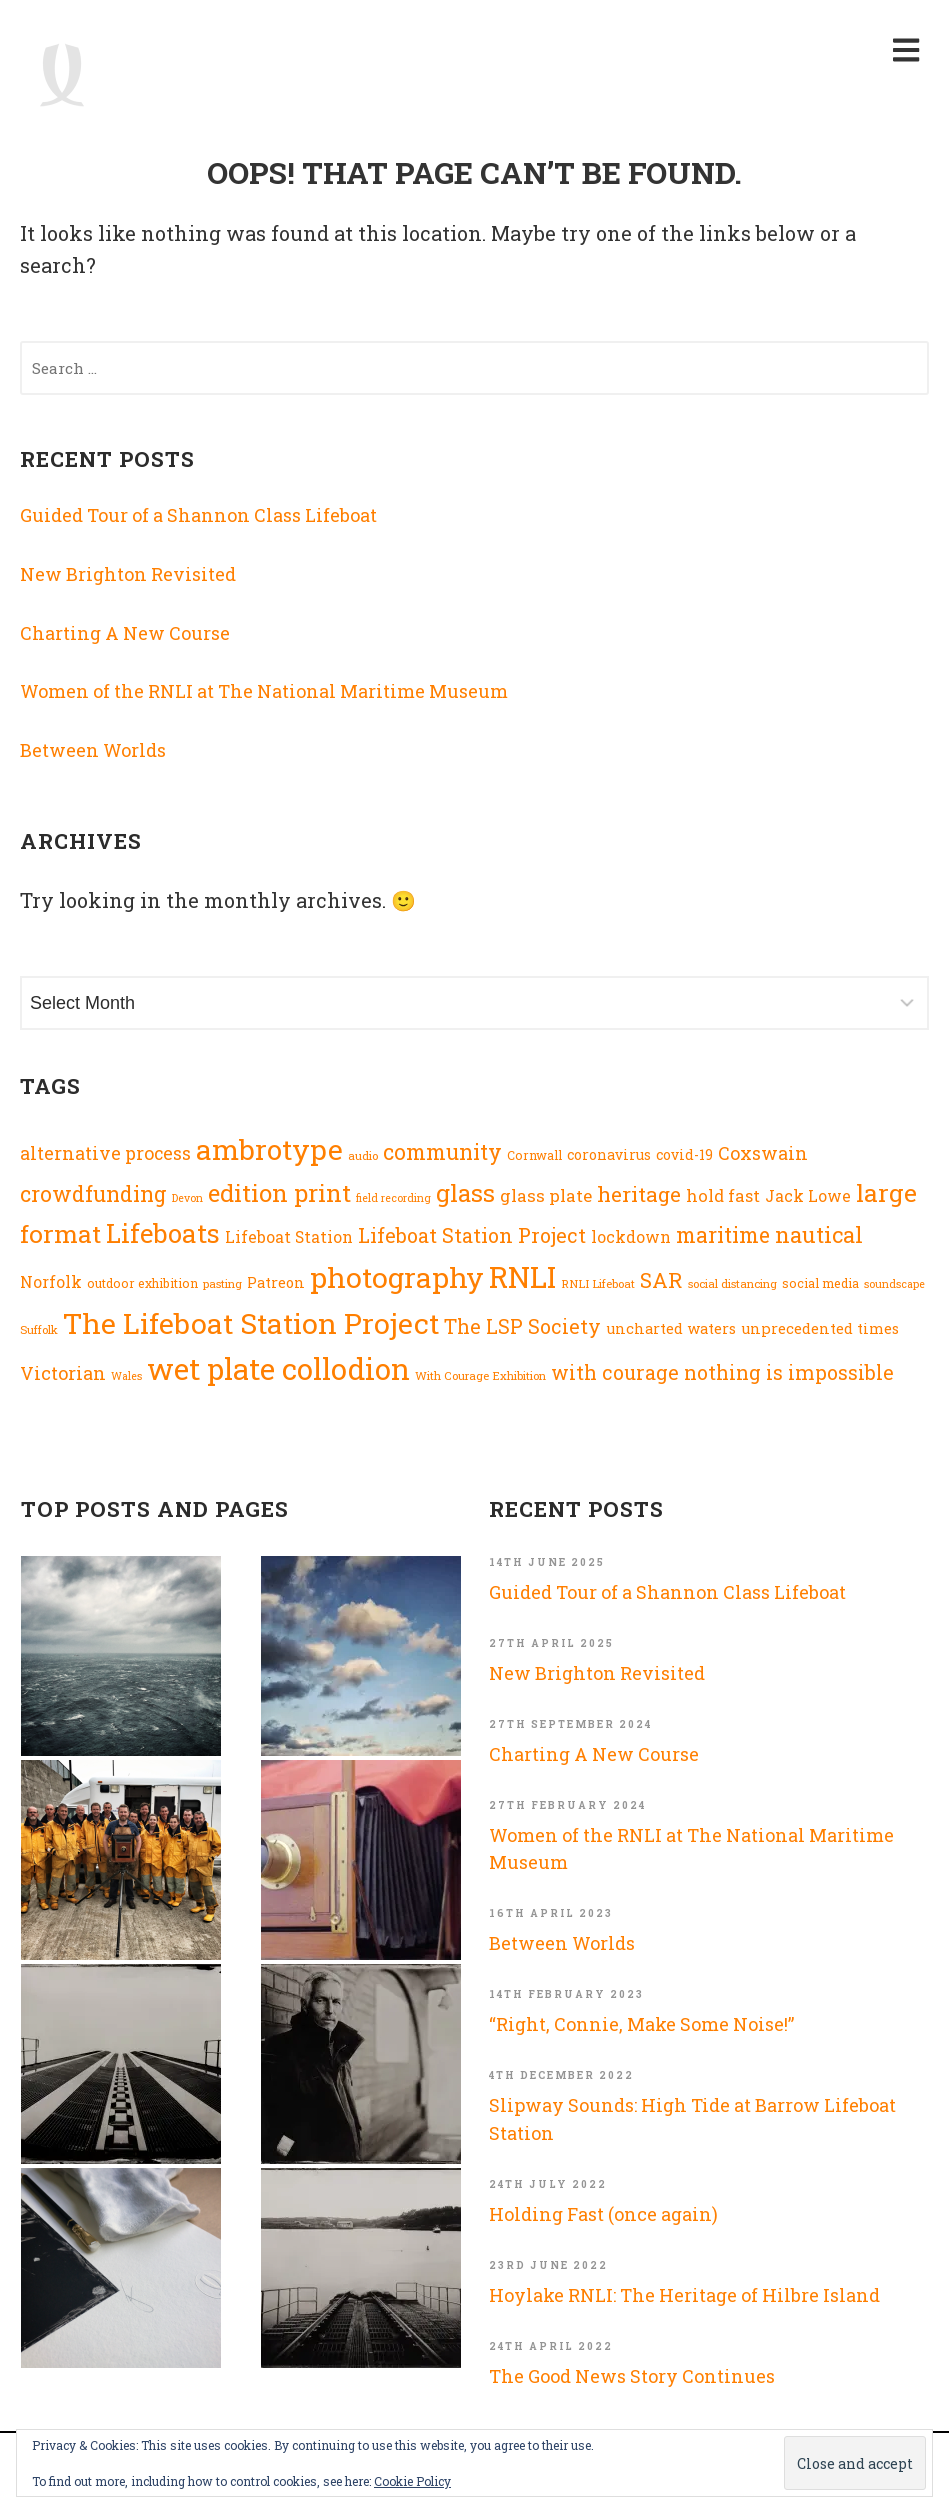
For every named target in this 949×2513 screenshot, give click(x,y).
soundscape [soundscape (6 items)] (894, 1284)
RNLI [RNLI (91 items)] (522, 1276)
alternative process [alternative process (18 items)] (105, 1153)
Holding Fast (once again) (603, 2214)
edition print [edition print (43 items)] (279, 1192)
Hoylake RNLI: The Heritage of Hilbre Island (684, 2295)
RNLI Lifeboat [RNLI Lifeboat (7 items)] (598, 1283)
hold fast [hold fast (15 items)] (723, 1195)
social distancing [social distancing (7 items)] (732, 1283)
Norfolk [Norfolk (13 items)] (51, 1282)
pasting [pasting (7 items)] (222, 1283)
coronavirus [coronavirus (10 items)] (609, 1155)
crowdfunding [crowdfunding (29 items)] (93, 1194)
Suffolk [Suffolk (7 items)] (39, 1329)
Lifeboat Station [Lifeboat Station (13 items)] (289, 1237)
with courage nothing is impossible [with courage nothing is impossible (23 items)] (722, 1372)
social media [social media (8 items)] (820, 1283)
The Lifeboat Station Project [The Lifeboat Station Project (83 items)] (251, 1323)
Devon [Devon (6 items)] (187, 1198)
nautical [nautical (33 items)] (819, 1234)
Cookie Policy (412, 2481)
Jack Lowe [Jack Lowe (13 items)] (808, 1196)
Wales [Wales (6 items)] (126, 1376)
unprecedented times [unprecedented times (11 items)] (820, 1328)
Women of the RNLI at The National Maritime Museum (264, 691)
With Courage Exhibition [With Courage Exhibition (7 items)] (480, 1375)
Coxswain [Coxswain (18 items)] (763, 1153)
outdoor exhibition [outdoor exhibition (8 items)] (142, 1283)
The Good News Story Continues (632, 2376)
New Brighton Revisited (128, 574)
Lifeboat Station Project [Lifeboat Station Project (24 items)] (472, 1235)
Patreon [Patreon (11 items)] (276, 1282)
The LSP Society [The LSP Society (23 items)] (522, 1326)
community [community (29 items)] (442, 1152)
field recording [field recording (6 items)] (393, 1198)
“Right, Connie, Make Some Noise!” (641, 2024)
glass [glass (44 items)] (465, 1193)
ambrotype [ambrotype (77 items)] (269, 1149)
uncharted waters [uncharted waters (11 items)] (671, 1328)
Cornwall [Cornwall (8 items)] (534, 1155)
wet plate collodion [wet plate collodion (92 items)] (278, 1368)
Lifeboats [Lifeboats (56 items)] (163, 1233)
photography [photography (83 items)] (397, 1277)
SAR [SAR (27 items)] (661, 1280)
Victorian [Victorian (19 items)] (63, 1373)
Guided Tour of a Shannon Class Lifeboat (198, 515)
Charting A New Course (125, 633)
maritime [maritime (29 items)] (723, 1235)
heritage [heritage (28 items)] (639, 1194)
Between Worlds (93, 750)
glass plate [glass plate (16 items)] (546, 1195)
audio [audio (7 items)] (363, 1155)
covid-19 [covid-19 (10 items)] (684, 1155)
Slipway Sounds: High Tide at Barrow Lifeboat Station (692, 2119)
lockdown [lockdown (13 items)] (631, 1237)
